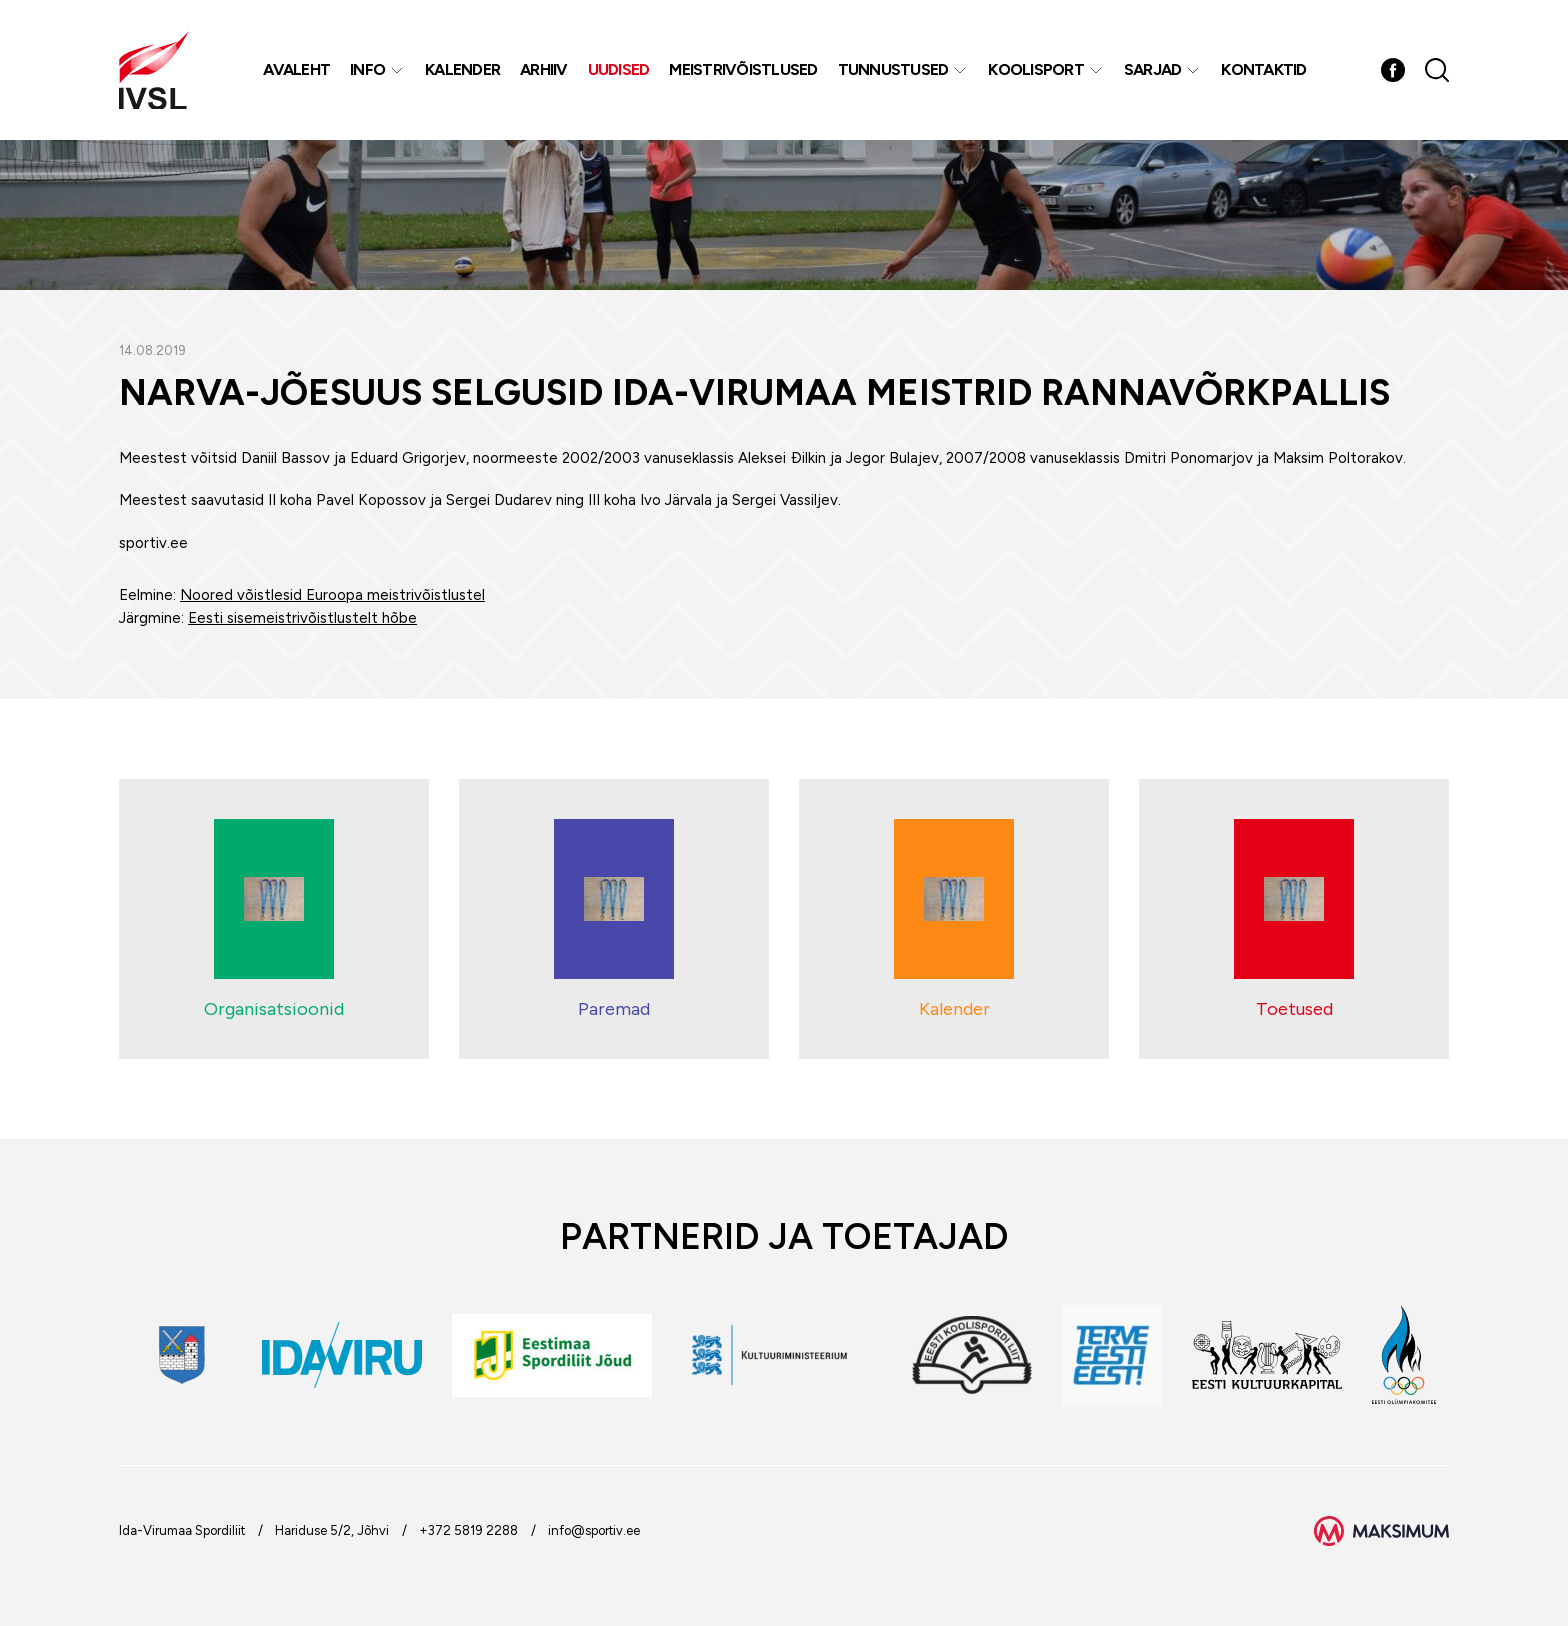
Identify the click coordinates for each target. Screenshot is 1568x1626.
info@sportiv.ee (594, 1530)
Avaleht (296, 69)
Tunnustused (893, 69)
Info (367, 69)
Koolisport (1036, 69)
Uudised (619, 69)
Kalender (462, 69)
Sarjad (1153, 69)
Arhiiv (544, 69)
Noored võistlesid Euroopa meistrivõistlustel (332, 595)
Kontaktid (1263, 69)
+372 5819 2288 (468, 1530)
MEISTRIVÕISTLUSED (743, 69)
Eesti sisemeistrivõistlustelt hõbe (302, 618)
